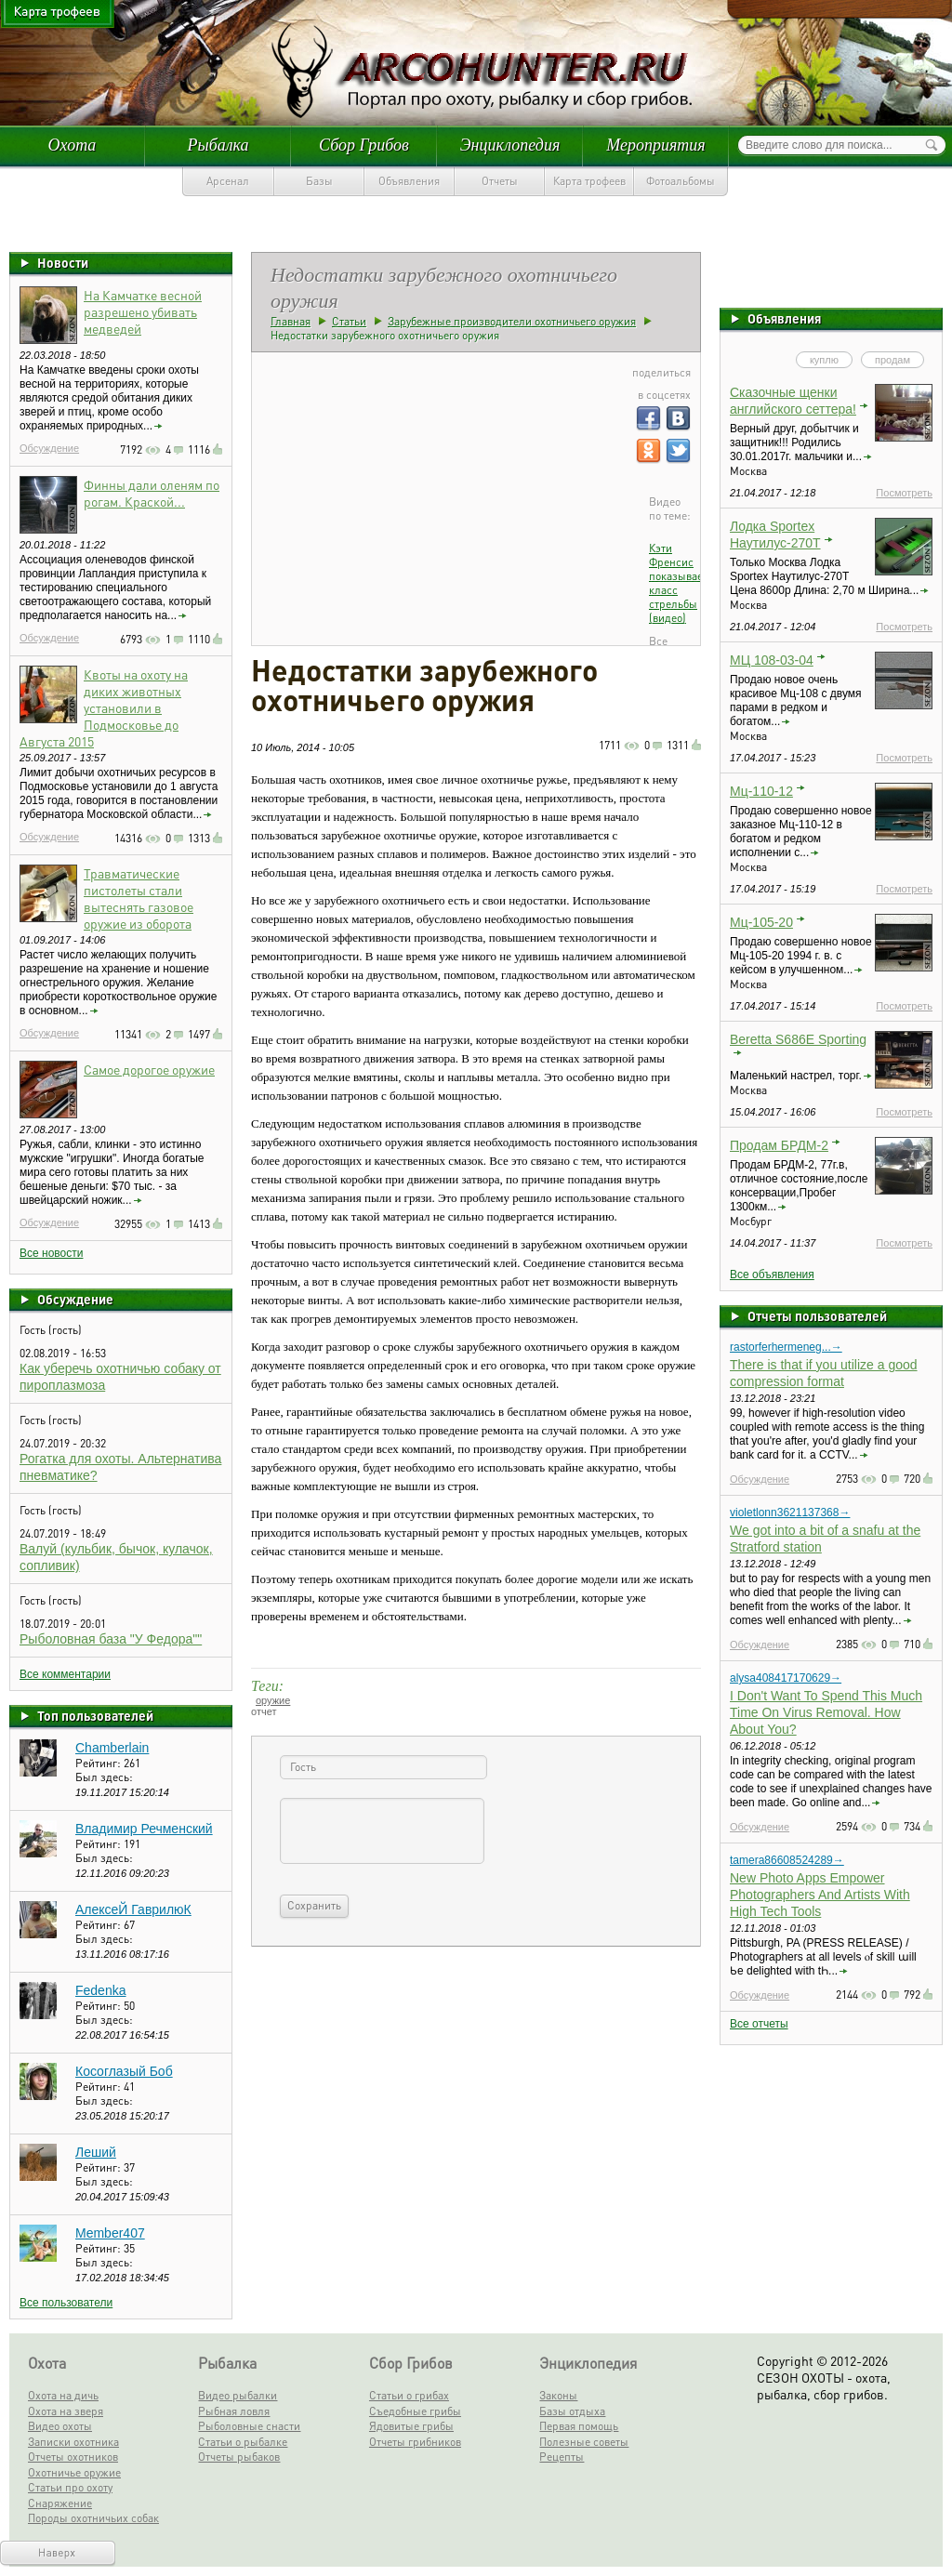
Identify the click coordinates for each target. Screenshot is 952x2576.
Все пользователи (66, 2302)
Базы (319, 181)
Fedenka (100, 1990)
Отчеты (500, 181)
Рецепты (561, 2457)
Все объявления (772, 1274)
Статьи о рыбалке (242, 2442)
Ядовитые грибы (411, 2426)
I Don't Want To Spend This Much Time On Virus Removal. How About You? (826, 1712)
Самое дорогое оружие (149, 1069)
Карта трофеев (589, 181)
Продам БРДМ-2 (779, 1145)
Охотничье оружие (74, 2472)
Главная (291, 321)
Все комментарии (65, 1674)
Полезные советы (583, 2442)
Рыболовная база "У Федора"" (111, 1638)
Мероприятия (655, 145)
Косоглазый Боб (124, 2071)
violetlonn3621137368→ (790, 1512)
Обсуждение (49, 448)
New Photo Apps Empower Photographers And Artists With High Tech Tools (820, 1894)
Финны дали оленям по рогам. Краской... (151, 492)
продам (892, 359)
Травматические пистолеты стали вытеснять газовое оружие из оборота (138, 898)
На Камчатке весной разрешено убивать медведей (143, 311)
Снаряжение (60, 2503)
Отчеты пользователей (817, 1315)
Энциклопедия (510, 145)
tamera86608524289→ (787, 1860)
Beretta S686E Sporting (798, 1039)
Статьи (349, 321)
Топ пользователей (95, 1715)
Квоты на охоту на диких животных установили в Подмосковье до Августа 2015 (104, 707)
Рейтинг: (99, 1763)
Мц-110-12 (761, 791)
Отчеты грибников (415, 2442)
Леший (95, 2152)
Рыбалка (217, 145)
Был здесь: (104, 1777)
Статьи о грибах (409, 2395)
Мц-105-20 (761, 922)
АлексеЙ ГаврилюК (133, 1909)
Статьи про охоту (70, 2487)
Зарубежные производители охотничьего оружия (512, 321)
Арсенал (227, 181)
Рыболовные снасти (249, 2426)
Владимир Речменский (144, 1828)
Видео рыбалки (237, 2395)
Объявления (409, 181)
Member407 (110, 2233)
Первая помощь (578, 2426)
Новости (62, 262)
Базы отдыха (572, 2411)
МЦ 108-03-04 (771, 660)
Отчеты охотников (73, 2457)
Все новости (51, 1253)
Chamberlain (112, 1747)
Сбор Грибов (364, 145)
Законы (558, 2395)
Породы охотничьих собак (93, 2518)
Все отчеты (759, 2023)
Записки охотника (73, 2442)
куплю (824, 359)
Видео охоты (60, 2426)
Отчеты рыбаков (239, 2457)
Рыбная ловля (234, 2411)
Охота (72, 145)
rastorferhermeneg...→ (786, 1347)
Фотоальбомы (680, 181)
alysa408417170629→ (785, 1677)
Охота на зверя (65, 2411)
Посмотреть (904, 492)
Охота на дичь (63, 2395)
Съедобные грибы (415, 2411)
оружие (273, 1700)
